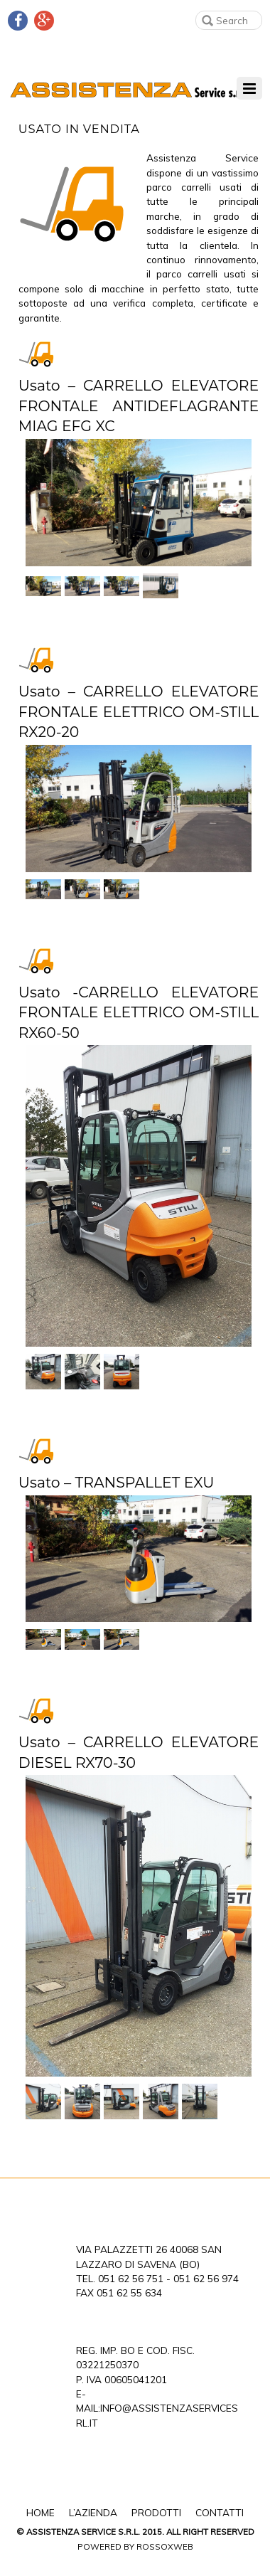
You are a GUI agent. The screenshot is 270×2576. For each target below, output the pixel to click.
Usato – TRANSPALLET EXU (116, 1482)
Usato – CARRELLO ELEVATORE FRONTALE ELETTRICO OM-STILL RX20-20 (138, 711)
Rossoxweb (164, 2546)
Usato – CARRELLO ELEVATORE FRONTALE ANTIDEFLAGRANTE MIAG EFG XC (138, 405)
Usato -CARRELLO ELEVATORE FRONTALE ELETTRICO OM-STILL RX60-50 (138, 1012)
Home (40, 2512)
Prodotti (156, 2512)
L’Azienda (93, 2512)
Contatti (219, 2512)
